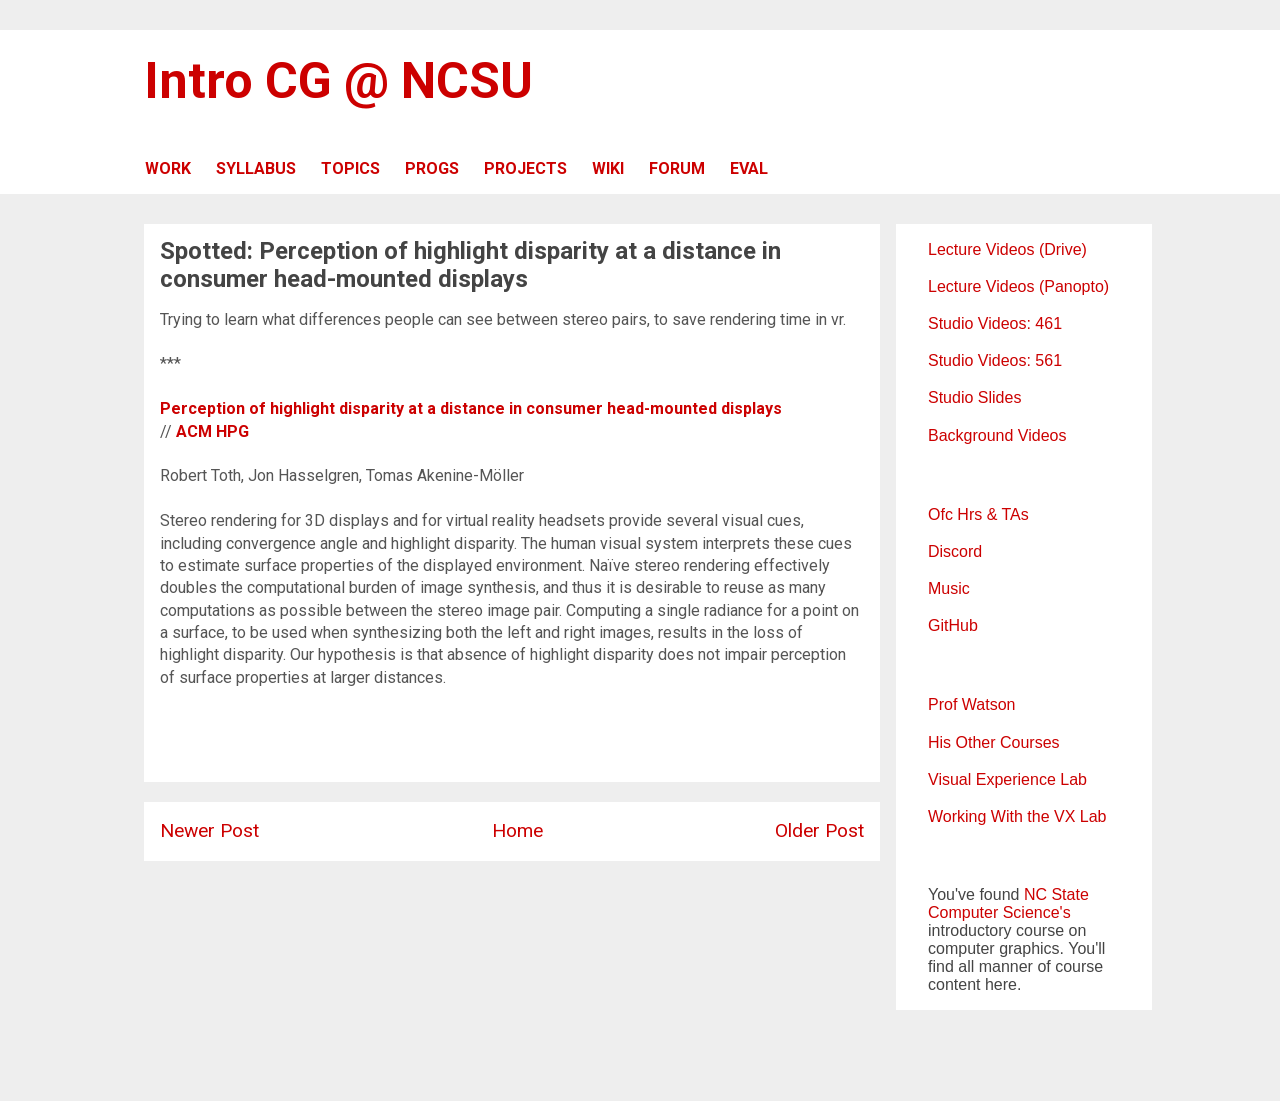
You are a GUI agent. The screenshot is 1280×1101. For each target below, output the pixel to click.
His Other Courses (994, 742)
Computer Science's (999, 912)
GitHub (953, 625)
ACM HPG (212, 431)
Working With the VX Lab (1017, 816)
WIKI (608, 168)
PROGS (432, 168)
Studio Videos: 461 (995, 323)
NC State (1056, 894)
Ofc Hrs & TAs (978, 514)
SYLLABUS (256, 168)
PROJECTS (525, 168)
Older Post (819, 830)
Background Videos (997, 435)
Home (517, 830)
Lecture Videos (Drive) (1007, 249)
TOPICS (350, 168)
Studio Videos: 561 (995, 360)
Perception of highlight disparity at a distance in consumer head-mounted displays (471, 408)
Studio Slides (974, 397)
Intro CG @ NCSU (338, 81)
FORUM (677, 168)
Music (949, 588)
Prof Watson (971, 704)
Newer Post (209, 830)
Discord (955, 551)
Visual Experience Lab (1007, 779)
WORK (168, 168)
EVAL (749, 168)
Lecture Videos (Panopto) (1018, 286)
